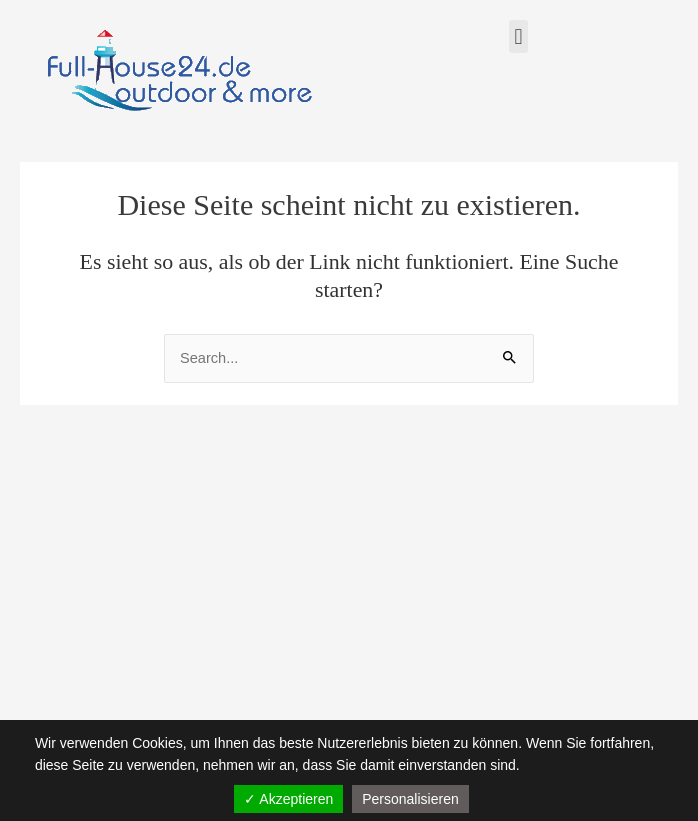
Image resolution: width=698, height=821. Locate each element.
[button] (518, 36)
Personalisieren (410, 799)
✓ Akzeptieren (288, 799)
